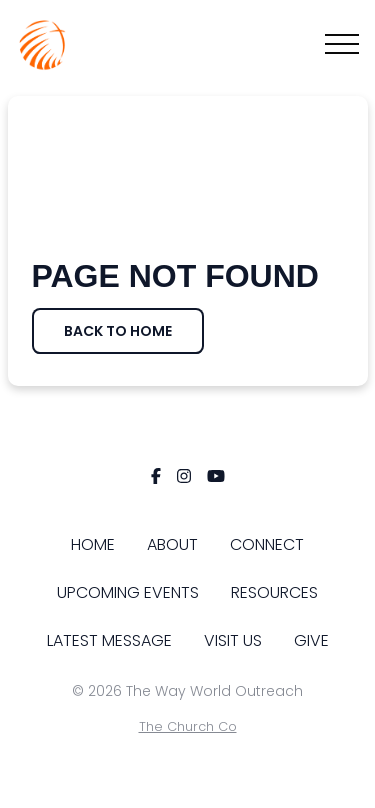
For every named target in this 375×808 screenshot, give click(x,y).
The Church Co (188, 726)
